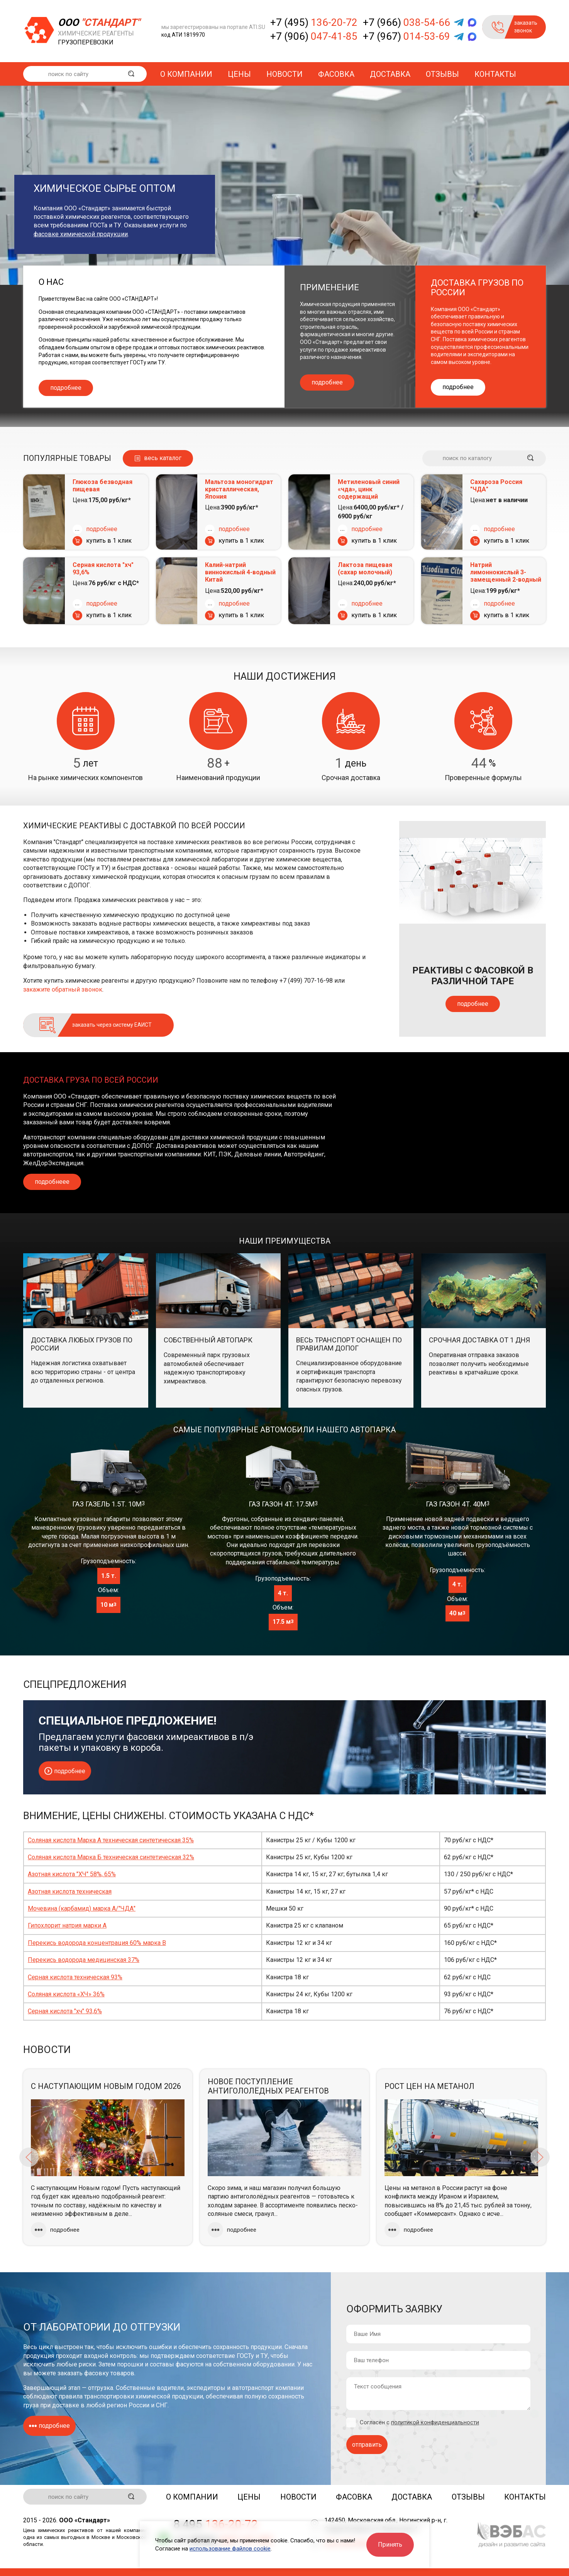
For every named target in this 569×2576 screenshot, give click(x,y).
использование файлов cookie (230, 2548)
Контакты (495, 74)
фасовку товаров (109, 2373)
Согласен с (419, 2423)
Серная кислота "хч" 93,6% (103, 568)
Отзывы (442, 74)
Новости (284, 74)
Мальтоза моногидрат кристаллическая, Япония (239, 489)
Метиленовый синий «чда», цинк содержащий (369, 489)
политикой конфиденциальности (435, 2422)
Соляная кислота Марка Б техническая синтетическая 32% (111, 1857)
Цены (239, 74)
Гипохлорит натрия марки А (67, 1925)
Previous (29, 2157)
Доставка (390, 74)
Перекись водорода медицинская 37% (83, 1959)
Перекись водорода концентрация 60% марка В (97, 1942)
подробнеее (52, 1181)
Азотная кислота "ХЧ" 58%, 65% (72, 1874)
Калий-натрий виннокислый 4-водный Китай (240, 572)
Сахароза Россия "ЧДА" (496, 485)
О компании (186, 74)
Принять (390, 2544)
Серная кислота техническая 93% (75, 1977)
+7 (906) (313, 36)
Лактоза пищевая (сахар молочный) (365, 568)
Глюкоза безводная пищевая (102, 485)
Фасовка (336, 74)
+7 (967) (406, 36)
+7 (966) (406, 22)
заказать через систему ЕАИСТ (112, 1025)
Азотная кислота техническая (70, 1891)
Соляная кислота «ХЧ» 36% (66, 1994)
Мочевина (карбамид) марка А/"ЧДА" (81, 1908)
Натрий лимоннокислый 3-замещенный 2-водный (505, 572)
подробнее (65, 387)
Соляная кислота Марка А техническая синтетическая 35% (111, 1840)
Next (540, 2157)
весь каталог (162, 458)
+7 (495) (313, 22)
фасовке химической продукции (81, 234)
